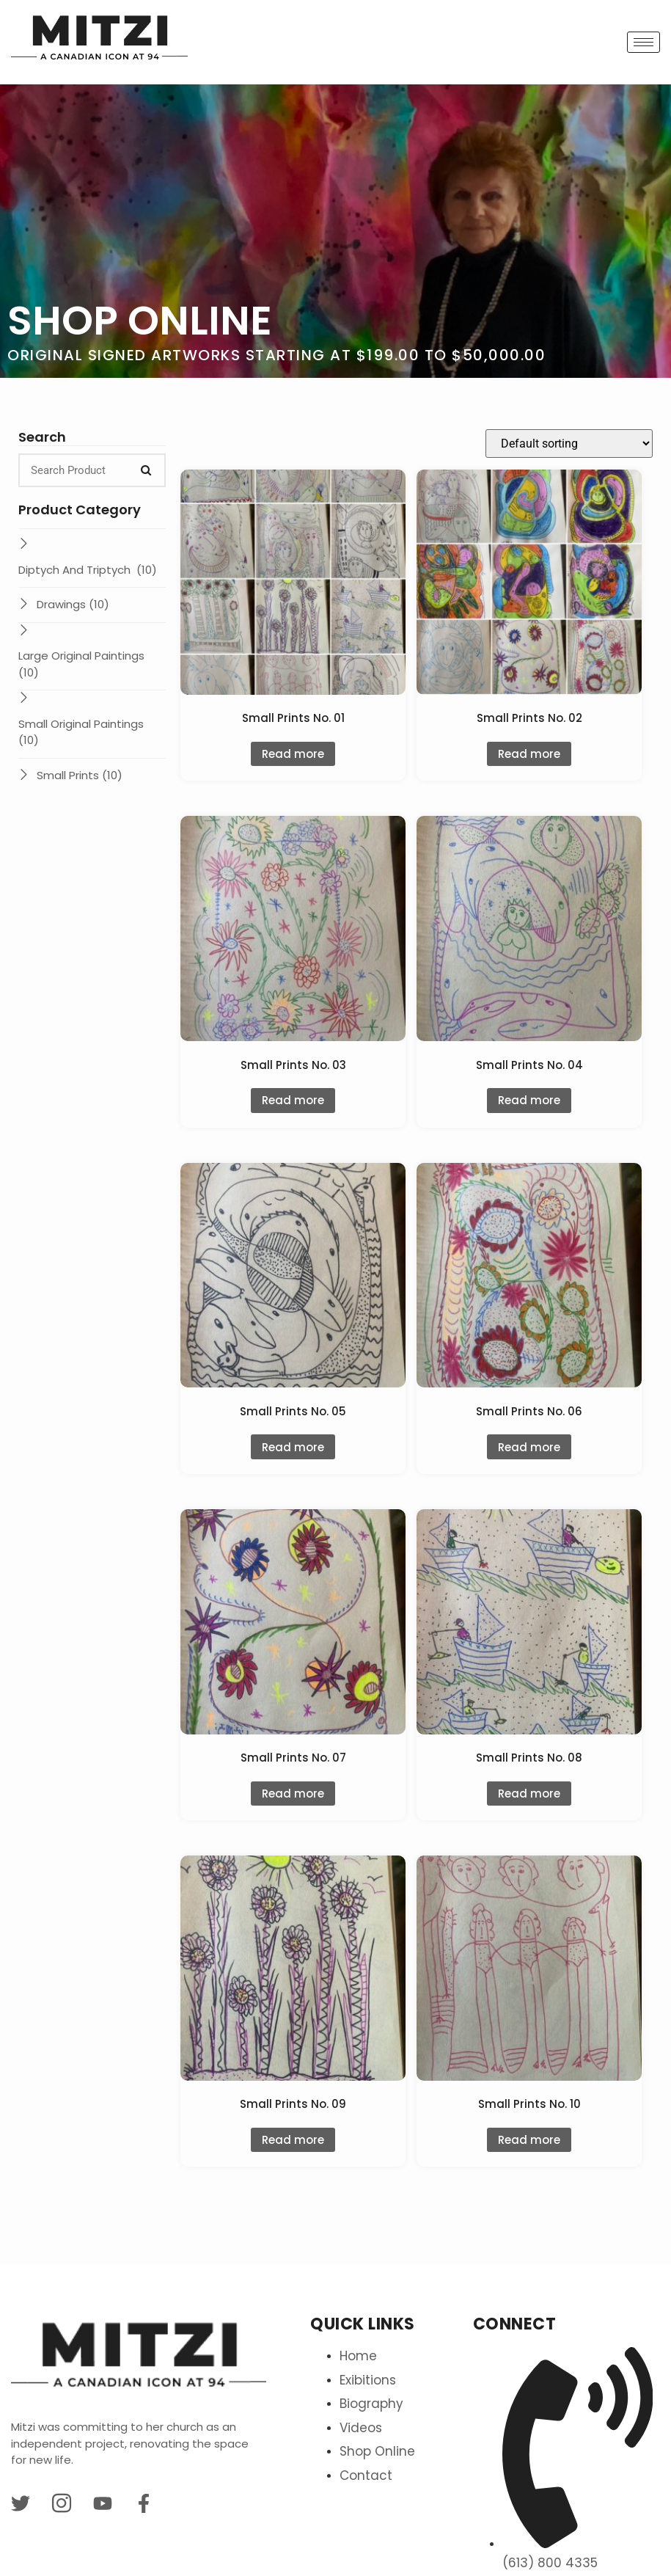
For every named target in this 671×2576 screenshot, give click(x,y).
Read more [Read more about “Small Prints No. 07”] (293, 1793)
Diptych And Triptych (87, 569)
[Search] (146, 470)
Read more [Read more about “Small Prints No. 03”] (293, 1100)
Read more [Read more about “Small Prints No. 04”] (529, 1100)
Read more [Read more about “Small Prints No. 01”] (293, 754)
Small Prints (79, 775)
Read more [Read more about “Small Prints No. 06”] (529, 1447)
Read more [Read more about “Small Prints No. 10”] (529, 2140)
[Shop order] (569, 443)
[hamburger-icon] (643, 42)
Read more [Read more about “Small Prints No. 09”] (293, 2140)
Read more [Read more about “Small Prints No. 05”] (293, 1447)
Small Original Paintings (82, 732)
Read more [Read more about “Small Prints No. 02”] (529, 754)
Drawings (73, 604)
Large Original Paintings (81, 664)
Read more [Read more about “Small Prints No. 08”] (529, 1793)
